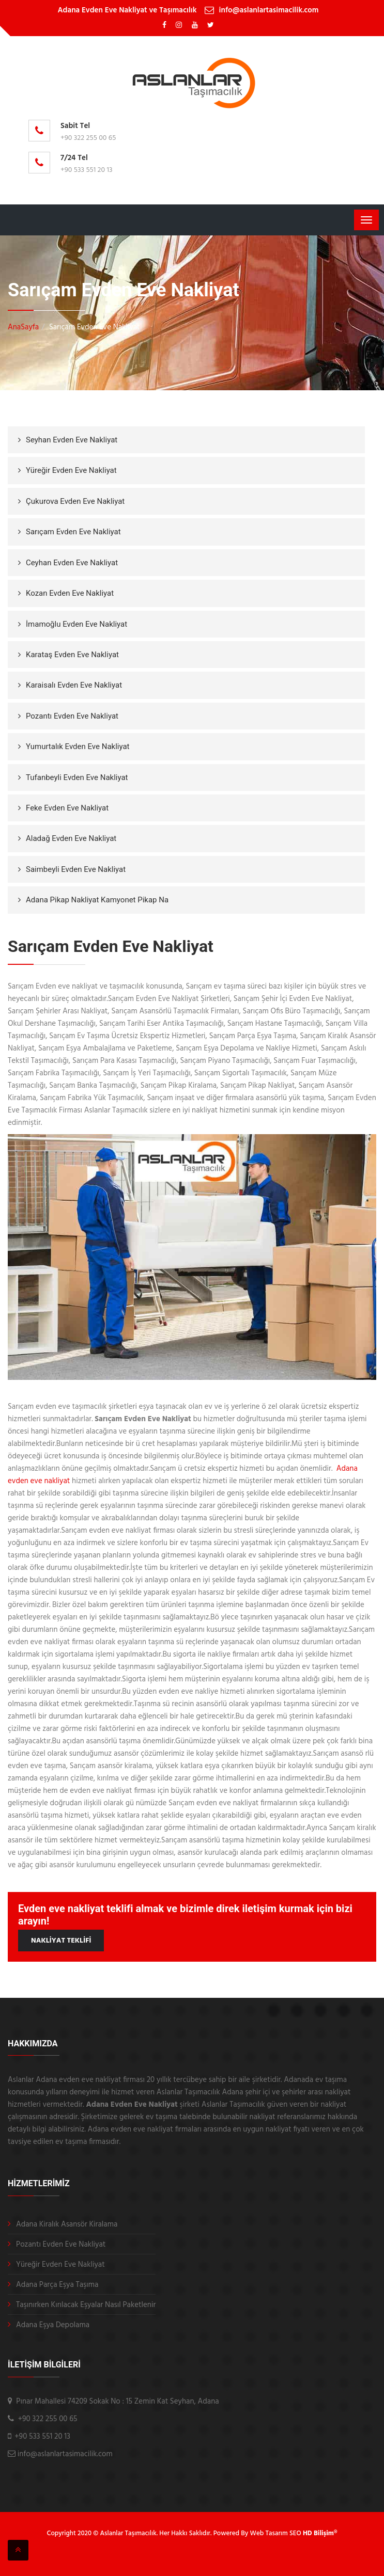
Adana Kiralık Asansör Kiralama (66, 2224)
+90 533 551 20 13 (86, 170)
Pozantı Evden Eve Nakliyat (72, 716)
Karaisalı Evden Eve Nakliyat (74, 685)
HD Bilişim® (320, 2533)
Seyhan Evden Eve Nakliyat (71, 439)
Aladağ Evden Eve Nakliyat (71, 838)
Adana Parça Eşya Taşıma (57, 2285)
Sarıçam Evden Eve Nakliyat (73, 531)
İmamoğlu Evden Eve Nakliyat (76, 624)
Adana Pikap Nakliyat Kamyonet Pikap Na (97, 899)
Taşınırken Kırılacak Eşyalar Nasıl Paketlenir (86, 2305)
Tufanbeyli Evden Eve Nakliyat (77, 777)
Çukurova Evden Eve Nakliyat (75, 501)
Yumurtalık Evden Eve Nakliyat (78, 746)
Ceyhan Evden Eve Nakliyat (72, 562)
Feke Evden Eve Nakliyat (67, 808)
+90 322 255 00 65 (88, 138)
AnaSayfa (23, 327)
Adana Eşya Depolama (52, 2325)
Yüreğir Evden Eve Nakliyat (71, 470)
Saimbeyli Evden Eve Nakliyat (76, 869)
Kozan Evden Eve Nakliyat (70, 593)
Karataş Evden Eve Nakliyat (72, 654)
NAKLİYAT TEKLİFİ (61, 1941)
